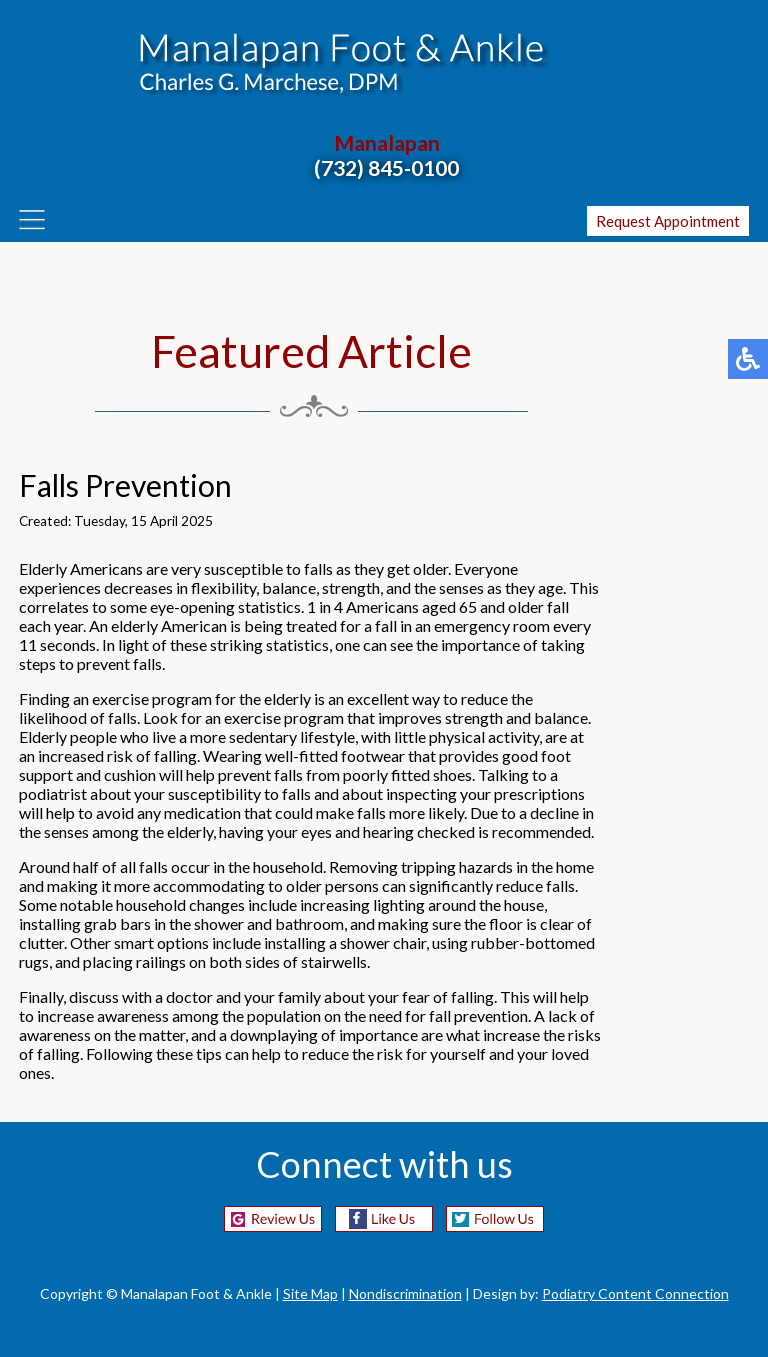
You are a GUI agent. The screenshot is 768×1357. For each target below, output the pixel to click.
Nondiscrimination (405, 1293)
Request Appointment (668, 221)
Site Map (310, 1293)
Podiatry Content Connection (635, 1293)
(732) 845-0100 (386, 167)
